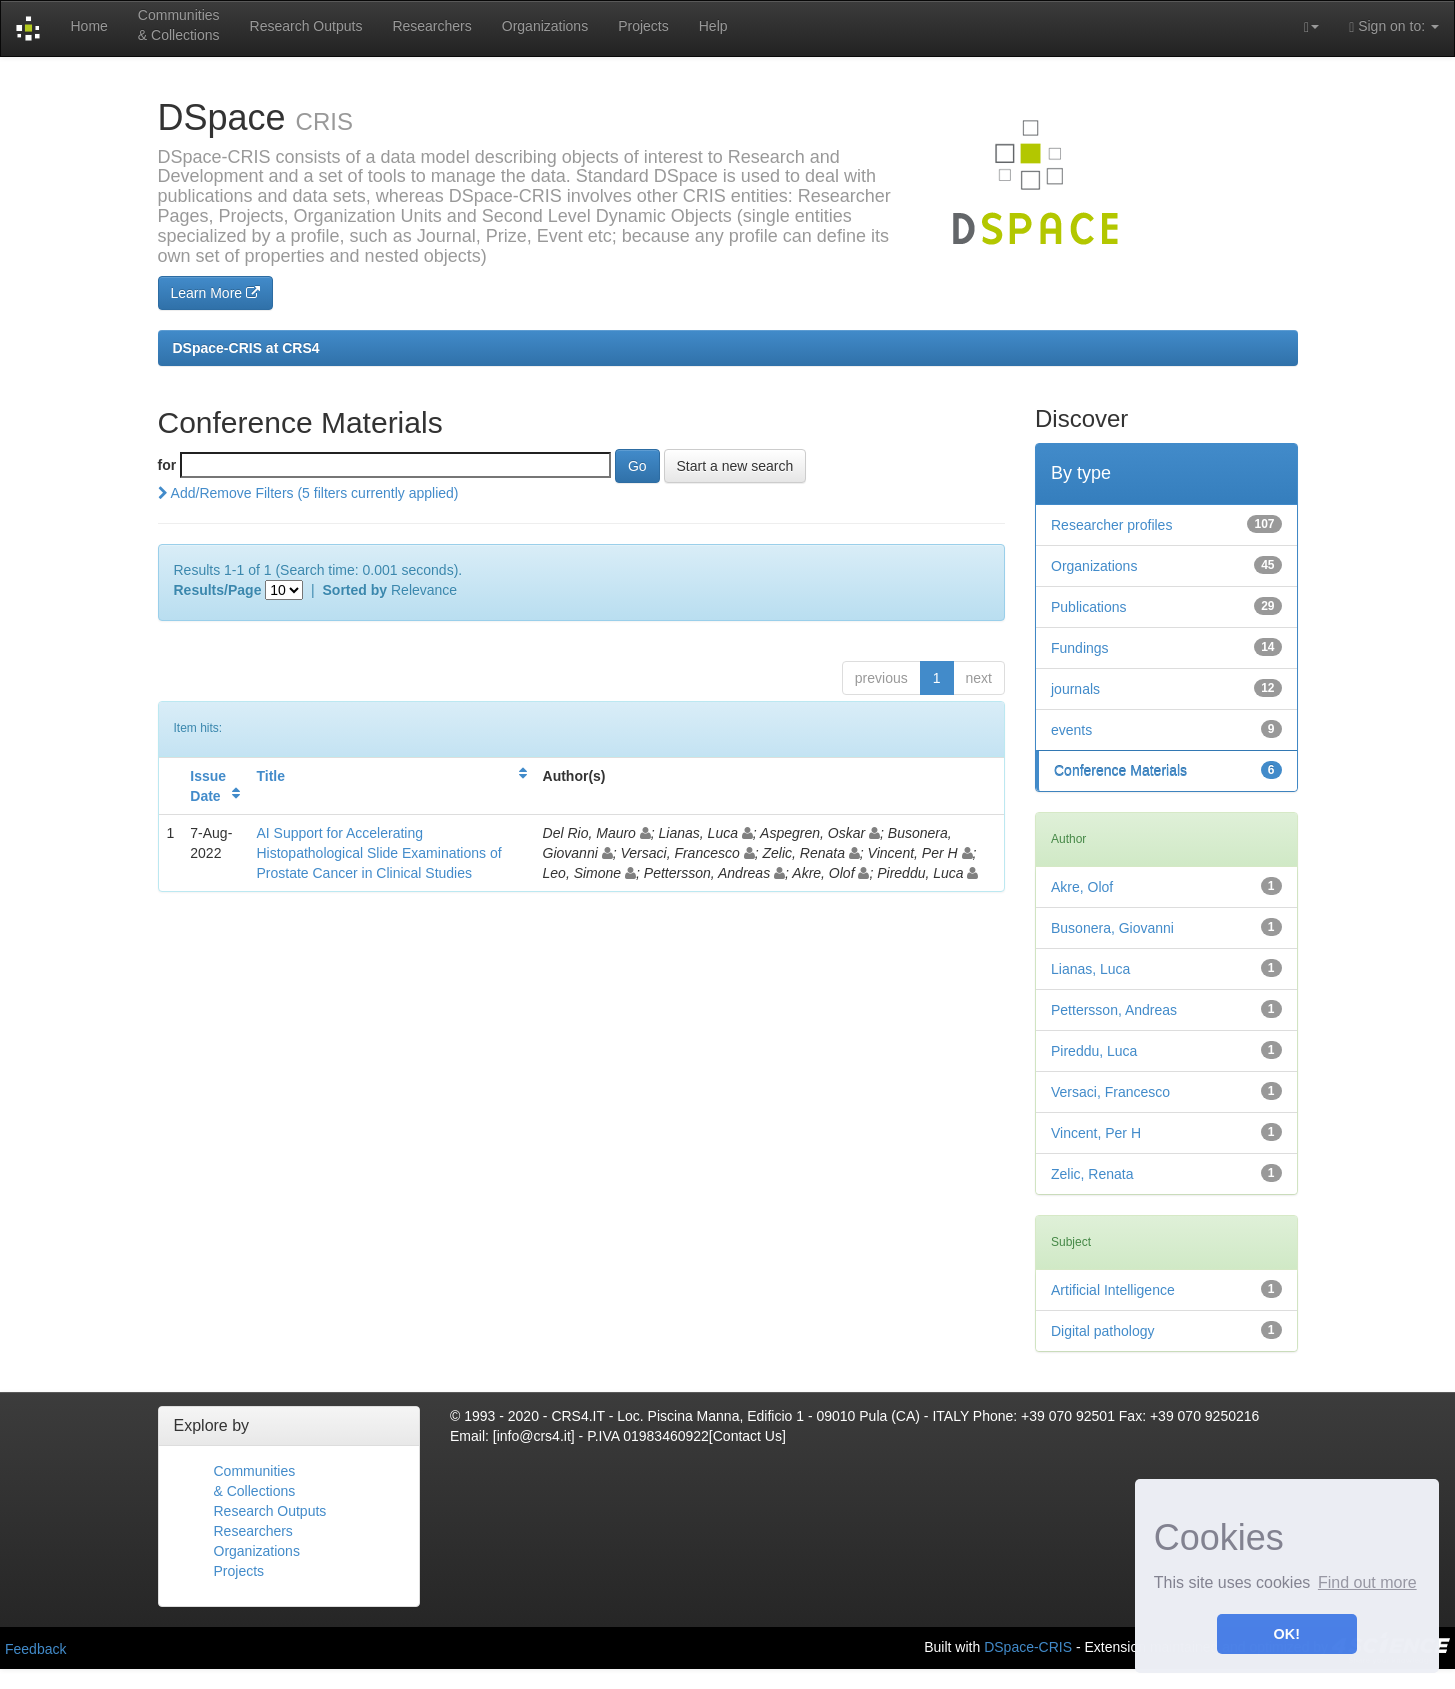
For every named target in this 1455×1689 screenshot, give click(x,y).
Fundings (1080, 648)
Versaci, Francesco (1110, 1092)
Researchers (431, 26)
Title (270, 776)
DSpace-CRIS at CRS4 (246, 348)
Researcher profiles (1111, 525)
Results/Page (218, 590)
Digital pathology (1103, 1331)
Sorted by (355, 590)
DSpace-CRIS (1028, 1646)
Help (713, 26)
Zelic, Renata (1092, 1174)
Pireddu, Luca (1094, 1051)
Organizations (545, 26)
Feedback (35, 1649)
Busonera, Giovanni (1112, 928)
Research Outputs (306, 26)
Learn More (215, 293)
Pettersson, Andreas (1114, 1010)
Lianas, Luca (1090, 969)
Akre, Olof (1082, 887)
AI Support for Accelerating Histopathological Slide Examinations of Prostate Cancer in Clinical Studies (378, 853)
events (1071, 730)
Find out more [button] (1367, 1582)
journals (1075, 689)
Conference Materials (1120, 771)
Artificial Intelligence (1113, 1290)
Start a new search (735, 466)
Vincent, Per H (1096, 1133)
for (167, 465)
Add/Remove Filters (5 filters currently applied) (308, 493)
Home (88, 26)
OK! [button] (1287, 1634)
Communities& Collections (179, 25)
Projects (643, 26)
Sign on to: (1394, 26)
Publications (1089, 607)
